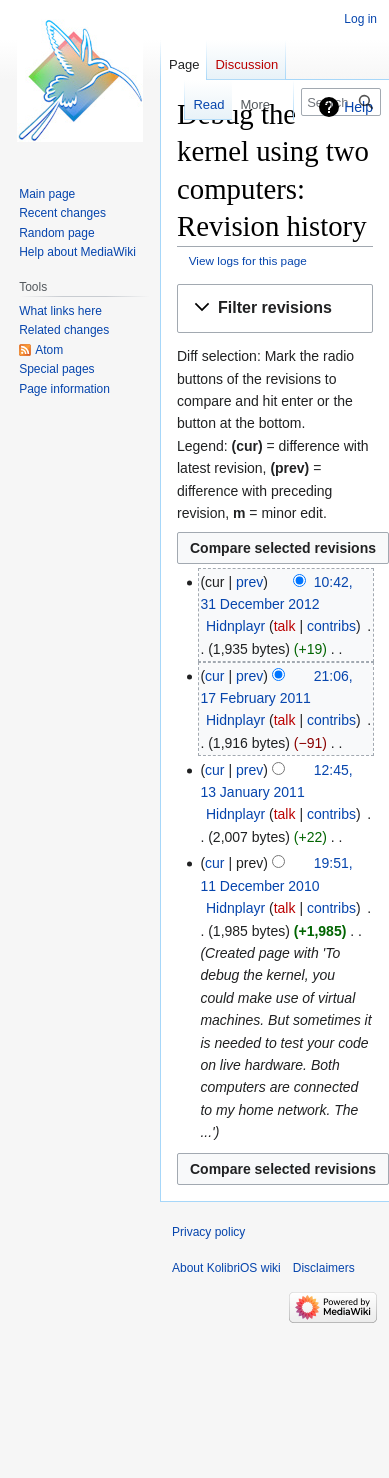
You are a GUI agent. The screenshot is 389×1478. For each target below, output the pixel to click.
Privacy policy (208, 1232)
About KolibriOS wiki (226, 1268)
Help (358, 107)
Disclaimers (324, 1268)
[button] (275, 308)
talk (285, 626)
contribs (331, 626)
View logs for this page (248, 260)
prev (249, 582)
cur (214, 676)
